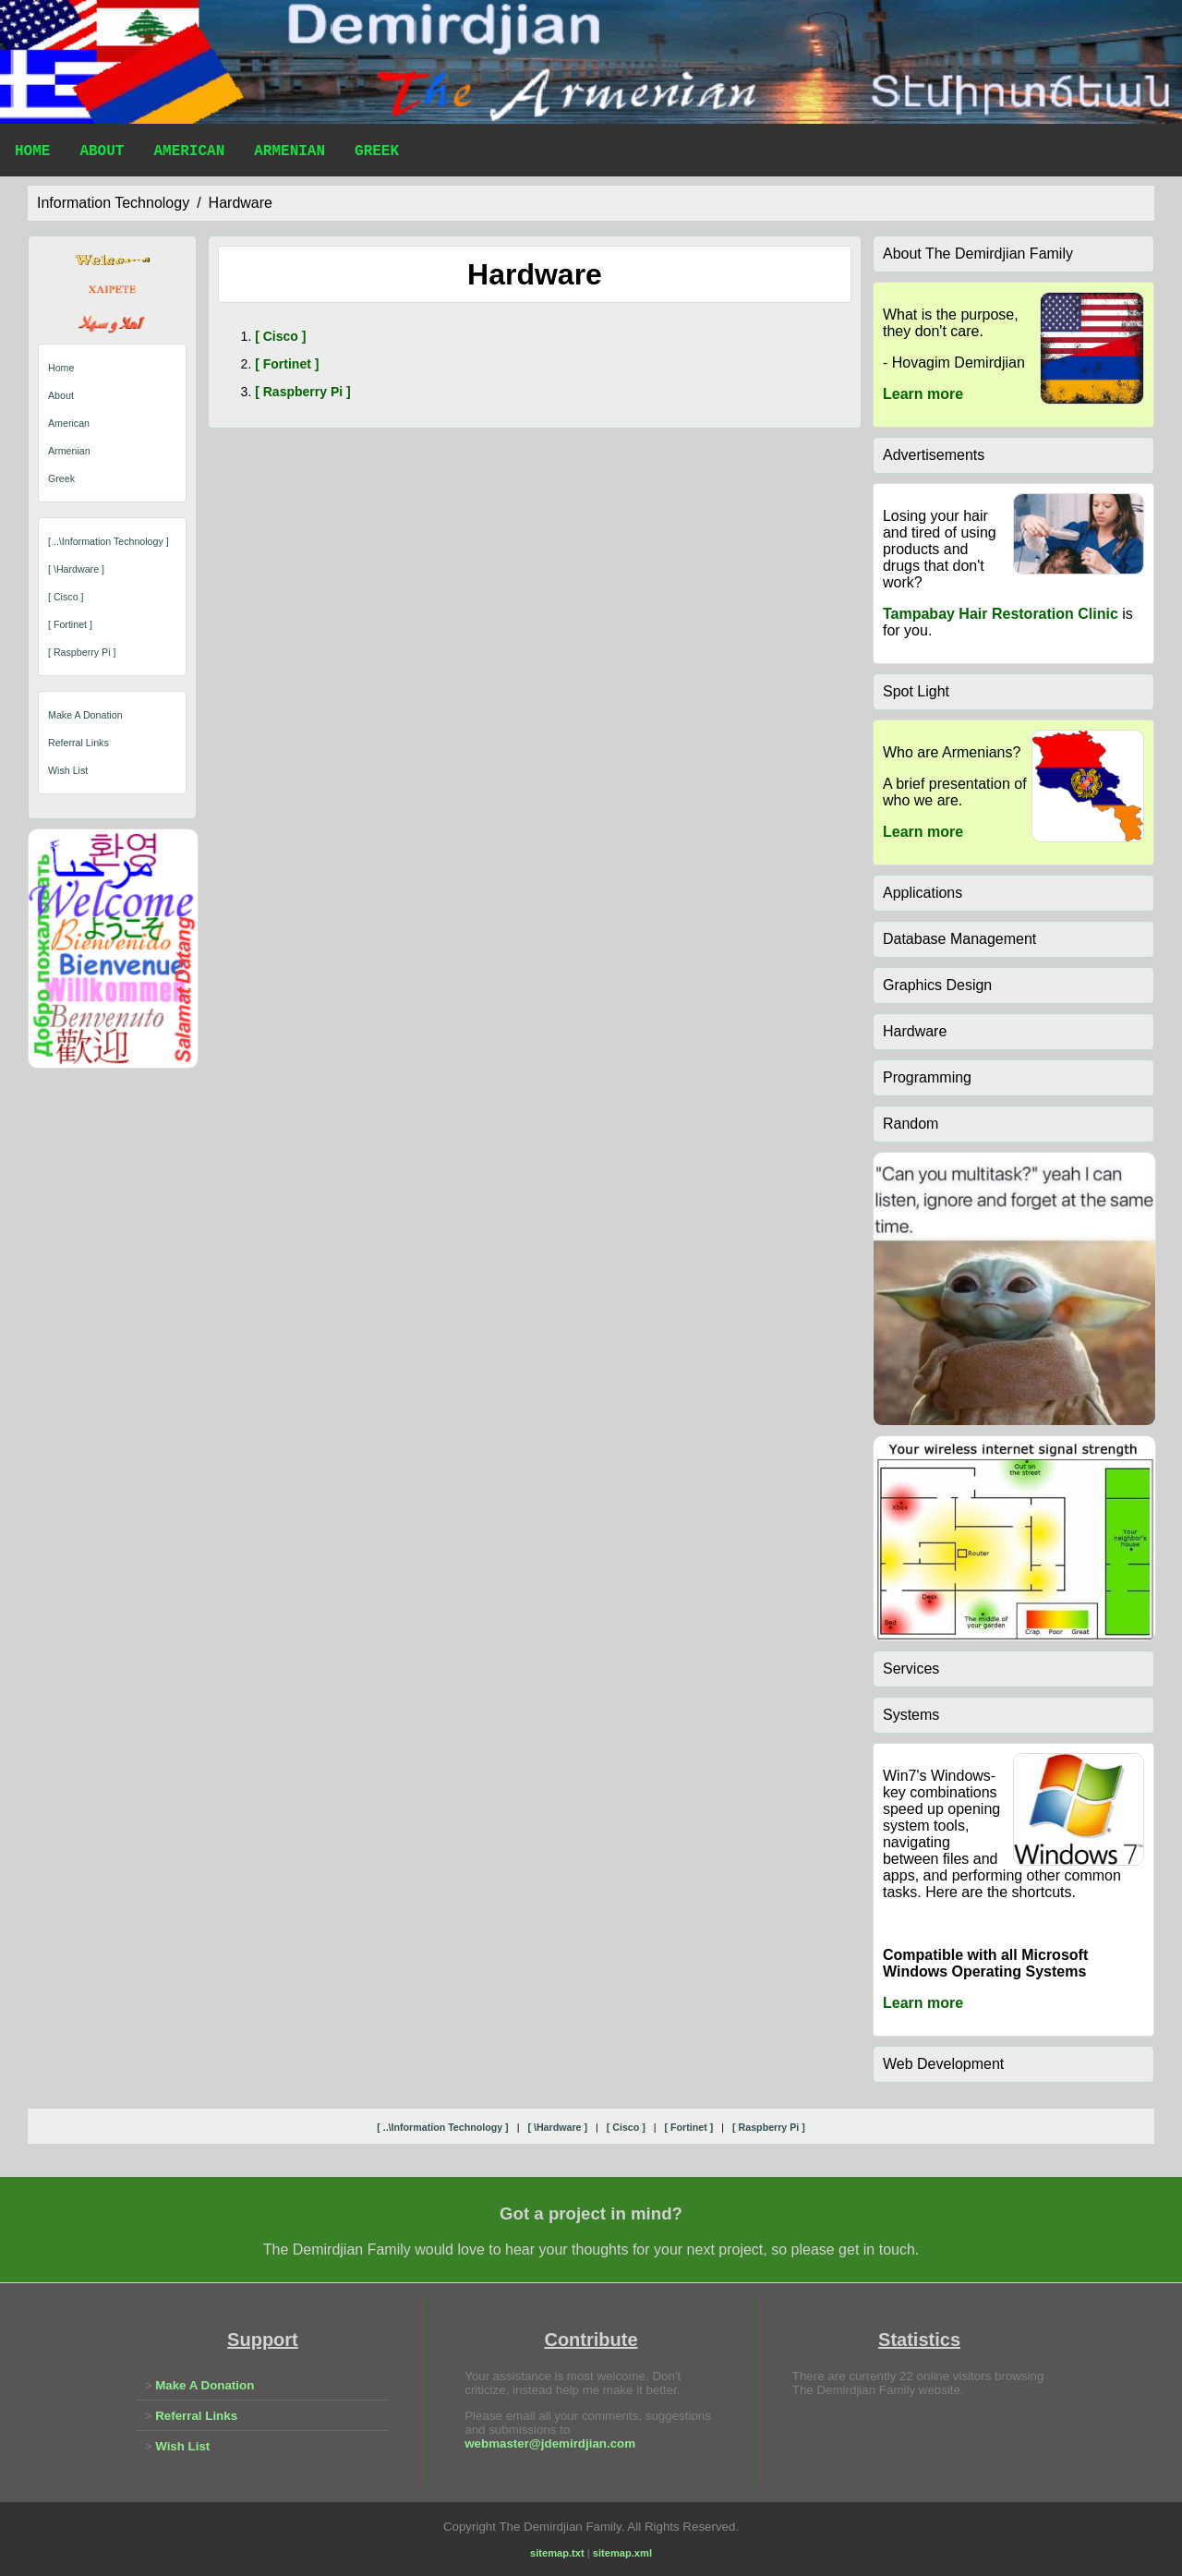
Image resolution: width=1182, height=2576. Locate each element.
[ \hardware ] (76, 568)
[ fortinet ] (70, 624)
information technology (113, 203)
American (188, 153)
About (101, 153)
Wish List (68, 770)
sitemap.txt (557, 2552)
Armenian (289, 153)
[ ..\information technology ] (108, 541)
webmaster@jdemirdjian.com (549, 2443)
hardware (240, 203)
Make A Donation (85, 714)
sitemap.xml (622, 2552)
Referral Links (78, 742)
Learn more (923, 394)
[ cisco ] (66, 596)
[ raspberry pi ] (81, 652)
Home (32, 153)
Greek (377, 153)
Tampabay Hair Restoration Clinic (1000, 614)
